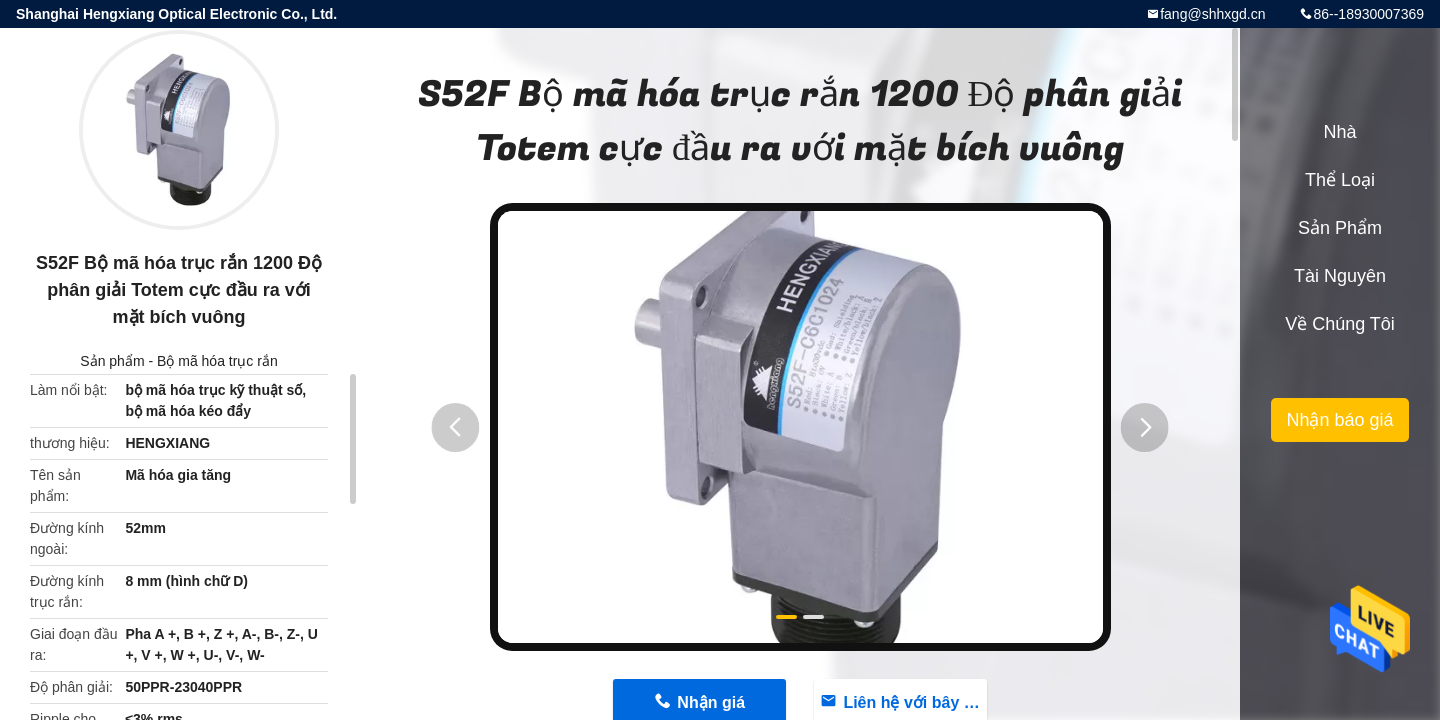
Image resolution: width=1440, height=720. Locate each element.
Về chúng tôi (1340, 324)
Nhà (1339, 132)
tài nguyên (1340, 276)
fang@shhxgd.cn (1212, 14)
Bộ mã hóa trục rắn (217, 361)
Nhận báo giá (1339, 420)
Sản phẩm (112, 361)
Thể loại (1340, 180)
